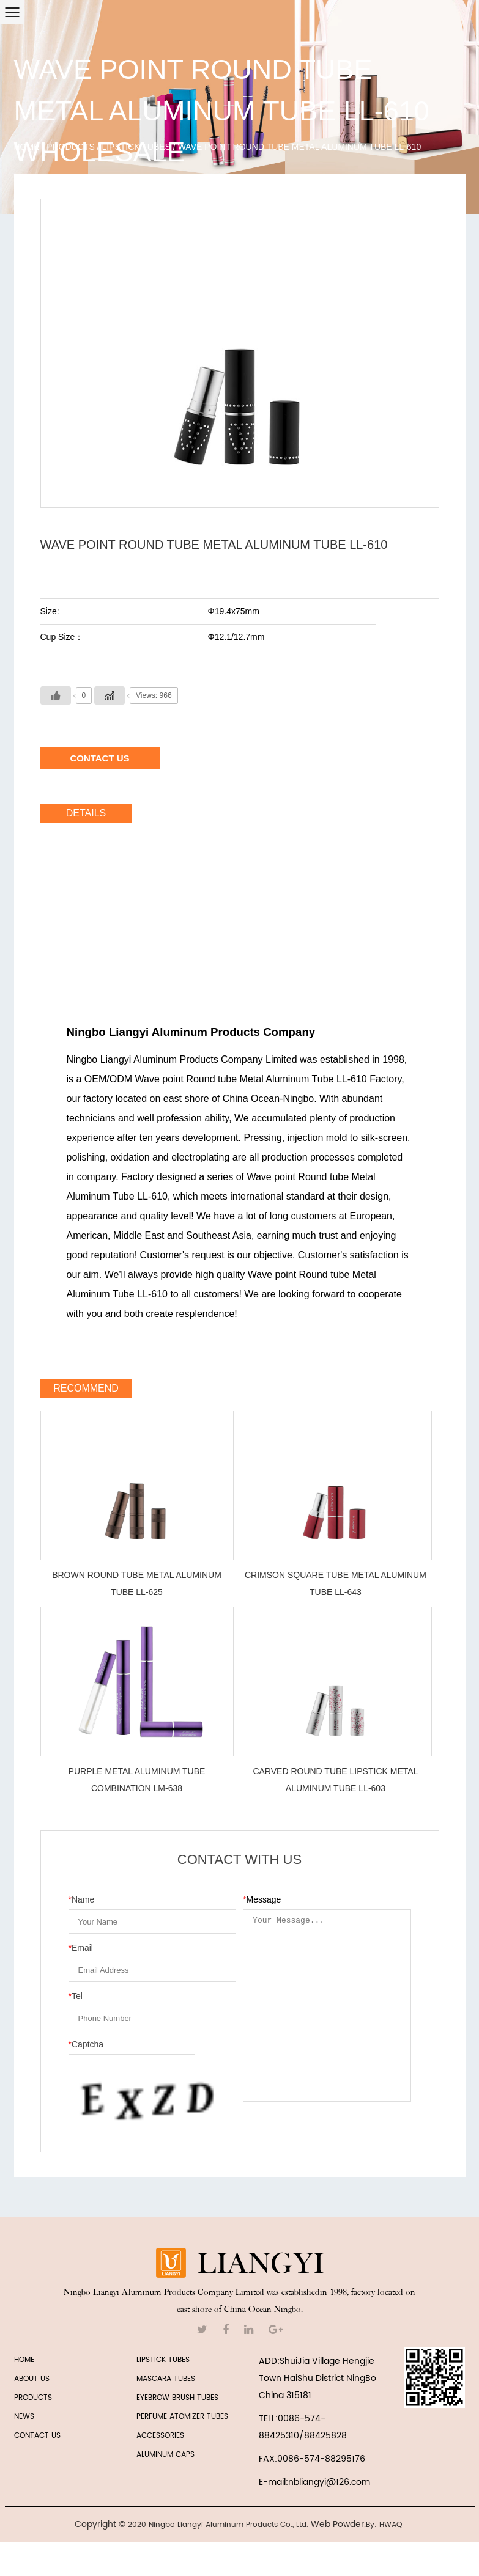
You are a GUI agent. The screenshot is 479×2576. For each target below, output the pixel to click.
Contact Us (99, 758)
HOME (24, 2360)
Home (27, 147)
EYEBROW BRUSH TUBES (177, 2398)
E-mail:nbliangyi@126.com (314, 2482)
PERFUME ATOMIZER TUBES (182, 2417)
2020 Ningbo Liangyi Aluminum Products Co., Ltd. (218, 2525)
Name (82, 1899)
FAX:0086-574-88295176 (312, 2459)
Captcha (86, 2044)
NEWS (24, 2417)
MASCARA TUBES (165, 2379)
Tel (76, 1996)
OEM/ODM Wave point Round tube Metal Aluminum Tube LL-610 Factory (242, 1079)
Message (262, 1899)
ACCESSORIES (160, 2436)
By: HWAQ (384, 2525)
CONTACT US (37, 2436)
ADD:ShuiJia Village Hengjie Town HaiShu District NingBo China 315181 (317, 2378)
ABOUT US (32, 2379)
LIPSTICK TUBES (136, 147)
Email (81, 1948)
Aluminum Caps (165, 2454)
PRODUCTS (33, 2398)
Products (70, 147)
